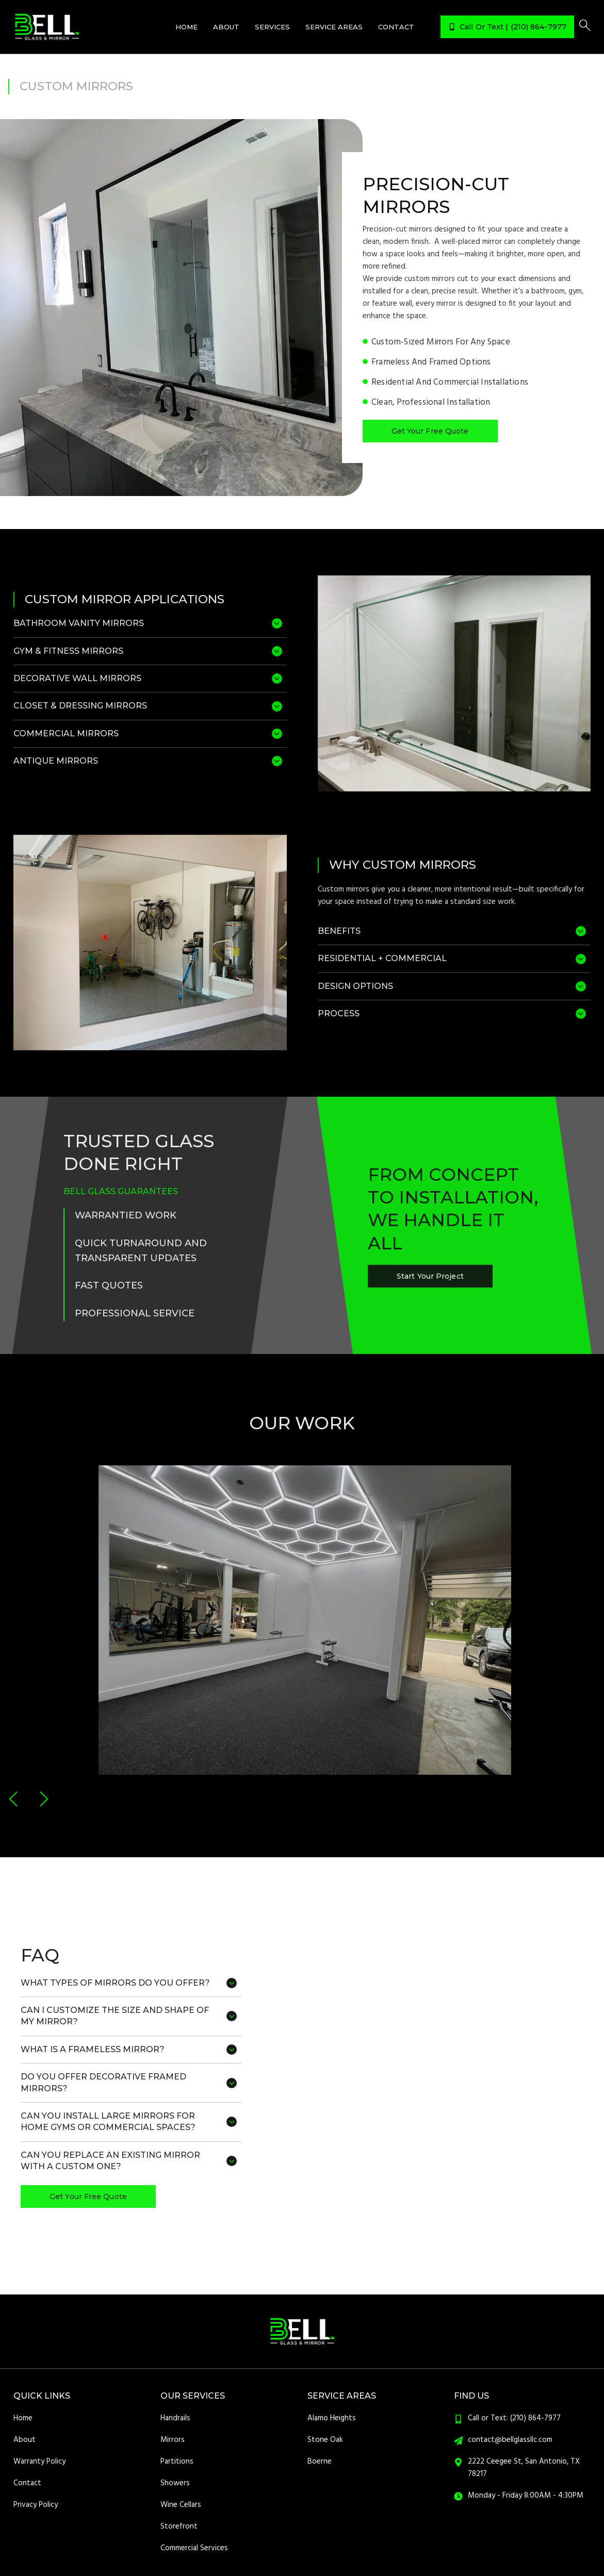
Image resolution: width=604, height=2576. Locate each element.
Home (186, 27)
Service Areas (334, 27)
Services (272, 27)
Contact (396, 27)
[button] (14, 1799)
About (226, 27)
